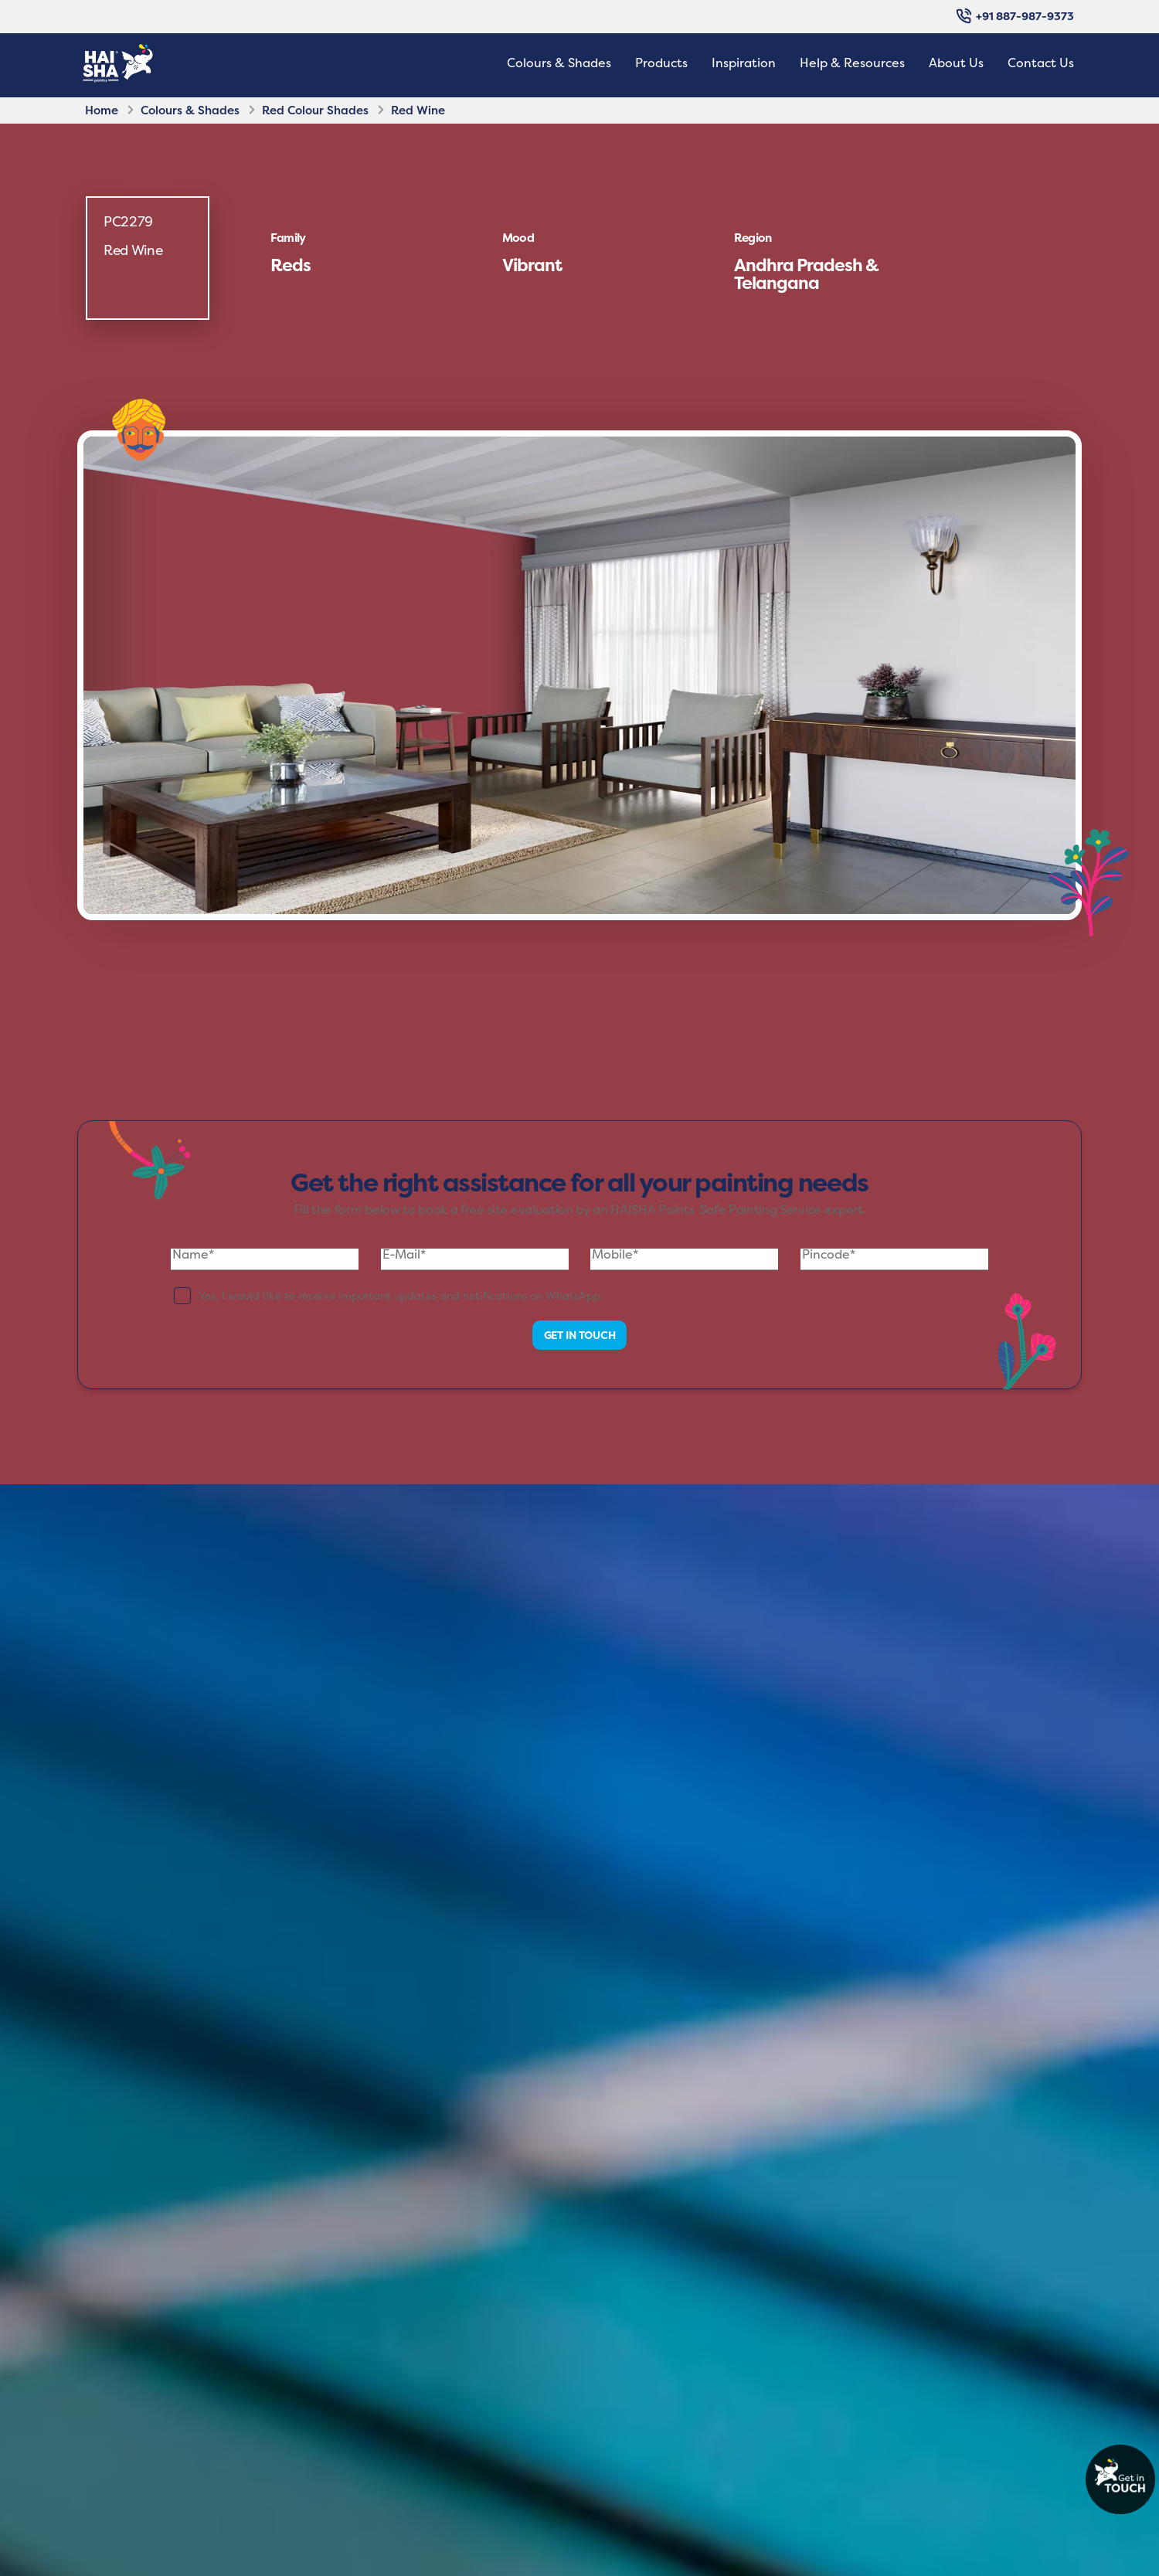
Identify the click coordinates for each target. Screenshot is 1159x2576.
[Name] (265, 1259)
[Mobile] (684, 1259)
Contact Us (1041, 62)
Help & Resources (852, 62)
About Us (956, 62)
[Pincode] (894, 1259)
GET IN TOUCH (585, 1335)
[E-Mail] (475, 1259)
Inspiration (744, 62)
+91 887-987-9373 (1015, 16)
